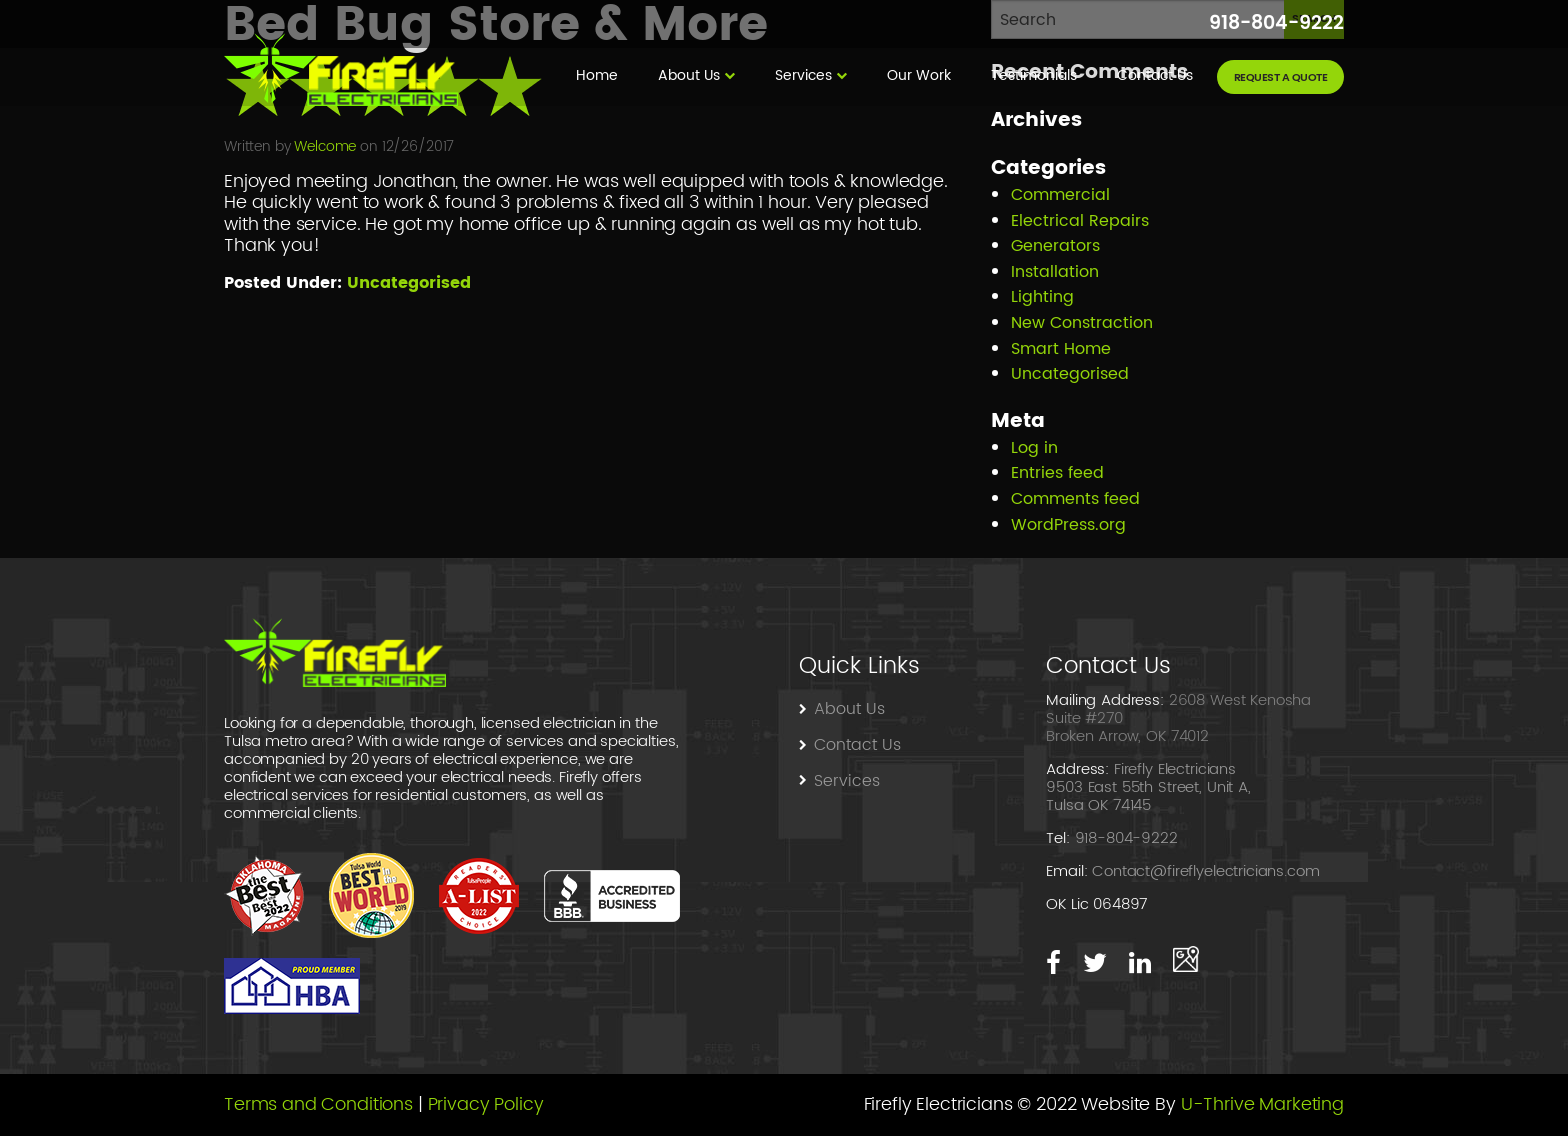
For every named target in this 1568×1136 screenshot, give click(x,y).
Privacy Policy (486, 1104)
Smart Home (1061, 349)
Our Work (919, 75)
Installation (1055, 272)
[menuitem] (597, 77)
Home (597, 75)
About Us (689, 75)
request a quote (1281, 78)
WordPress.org (1068, 525)
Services (803, 75)
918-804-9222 (1276, 23)
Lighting (1042, 297)
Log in (1034, 448)
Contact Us (1157, 75)
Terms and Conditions (318, 1104)
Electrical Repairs (1080, 221)
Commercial (1060, 195)
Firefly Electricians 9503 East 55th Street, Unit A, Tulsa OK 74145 (1148, 787)
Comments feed (1075, 499)
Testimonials (1034, 75)
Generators (1055, 246)
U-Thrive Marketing (1262, 1104)
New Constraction (1082, 323)
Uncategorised (409, 283)
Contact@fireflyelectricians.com (1205, 871)
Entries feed (1057, 473)
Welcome (325, 146)
